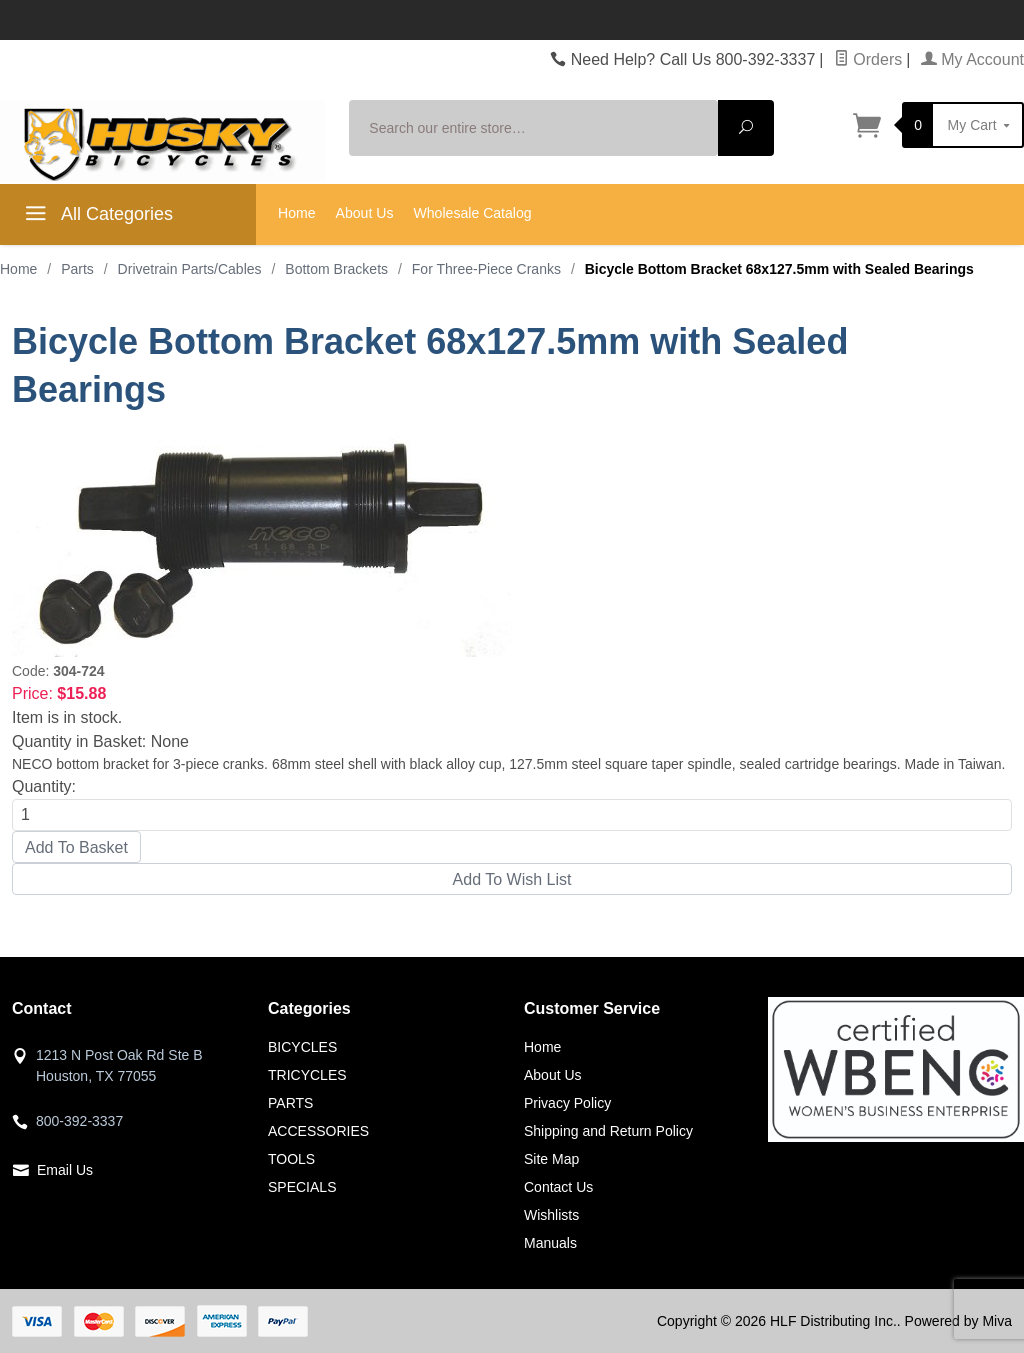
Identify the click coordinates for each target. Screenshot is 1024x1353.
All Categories (96, 217)
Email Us (65, 1170)
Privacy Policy (567, 1103)
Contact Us (558, 1187)
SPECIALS (302, 1187)
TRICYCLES (307, 1075)
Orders (868, 59)
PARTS (290, 1103)
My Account (972, 59)
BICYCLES (302, 1047)
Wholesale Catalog (472, 213)
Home (297, 213)
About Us (365, 213)
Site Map (551, 1159)
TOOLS (291, 1159)
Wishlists (551, 1215)
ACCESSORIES (318, 1131)
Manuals (550, 1243)
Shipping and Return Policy (608, 1131)
